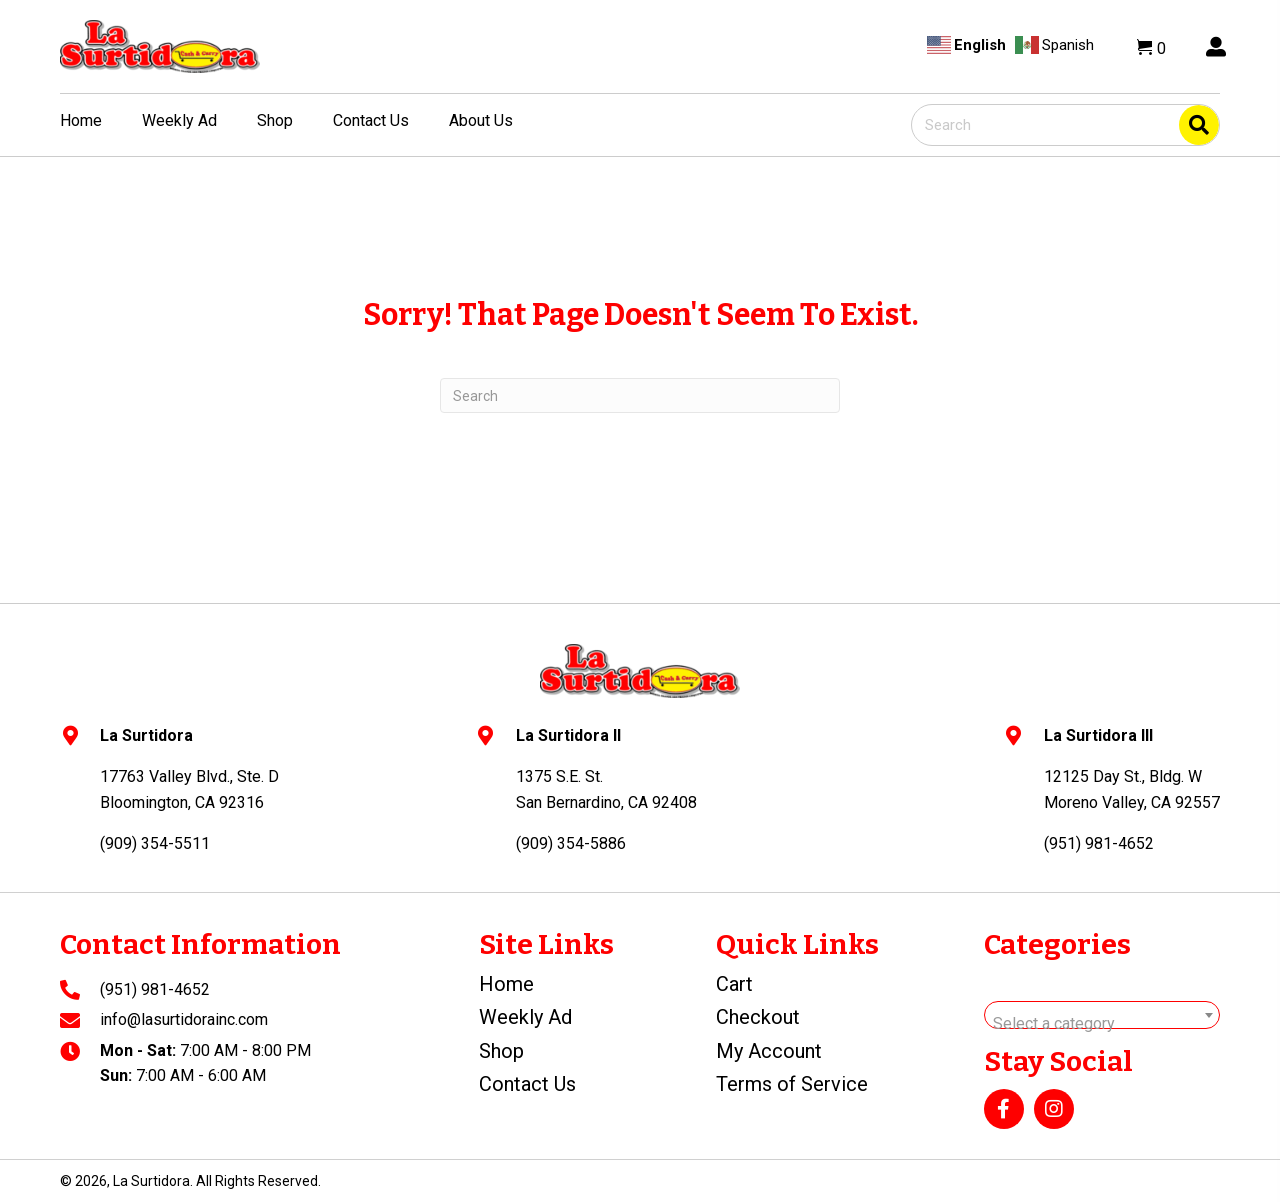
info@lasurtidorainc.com (184, 1019)
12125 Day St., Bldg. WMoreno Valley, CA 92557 (1132, 789)
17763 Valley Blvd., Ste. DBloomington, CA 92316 (189, 789)
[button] (1004, 1109)
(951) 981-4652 (155, 989)
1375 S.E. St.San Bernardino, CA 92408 (606, 789)
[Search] (640, 395)
